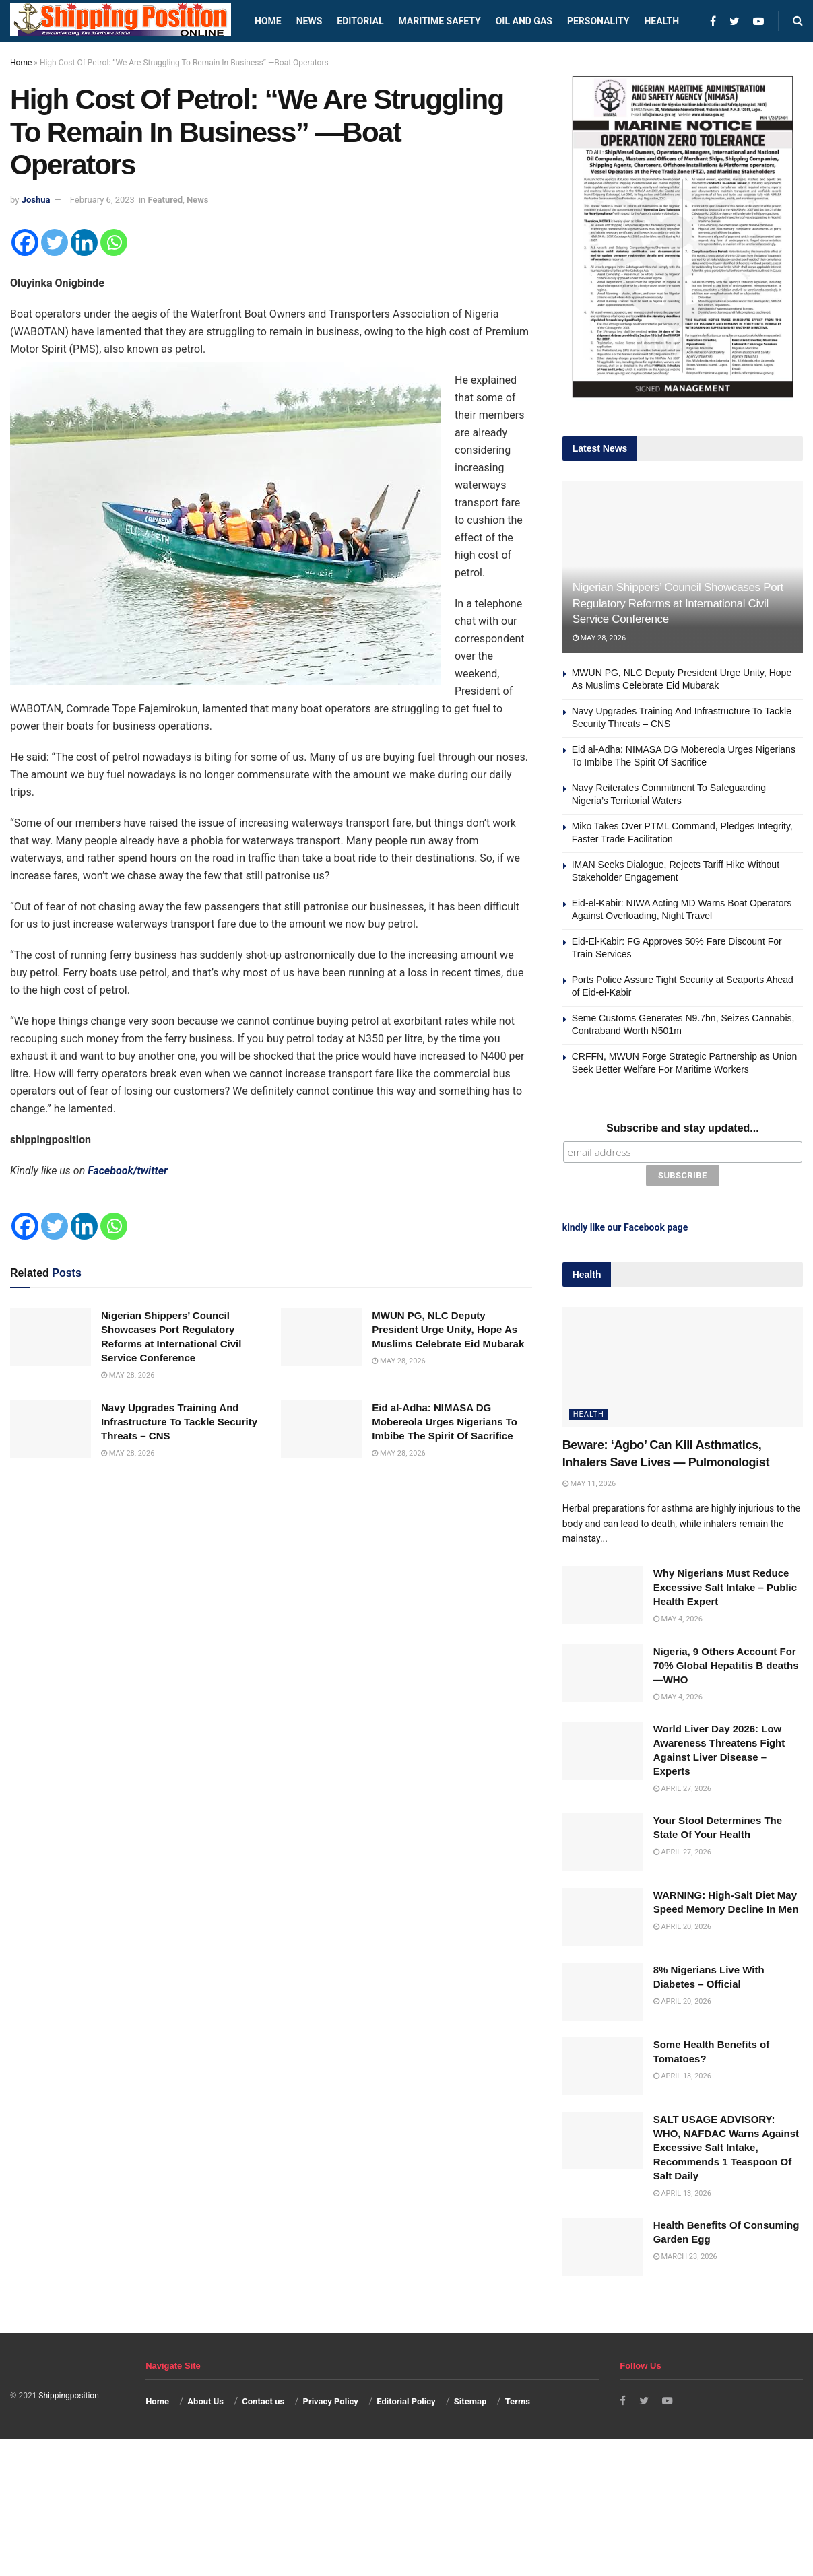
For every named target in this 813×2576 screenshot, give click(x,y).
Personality (598, 20)
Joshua (36, 200)
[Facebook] (24, 242)
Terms (517, 2399)
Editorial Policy (406, 2399)
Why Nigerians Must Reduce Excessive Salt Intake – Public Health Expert (725, 1584)
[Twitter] (54, 242)
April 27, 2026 (682, 1786)
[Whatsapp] (113, 242)
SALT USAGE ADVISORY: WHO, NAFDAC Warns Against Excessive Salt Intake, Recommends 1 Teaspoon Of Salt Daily (726, 2145)
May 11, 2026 (589, 1481)
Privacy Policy (330, 2399)
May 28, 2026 (127, 1375)
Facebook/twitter (128, 1170)
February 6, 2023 (102, 200)
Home (268, 20)
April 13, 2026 (682, 2073)
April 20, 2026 (682, 1924)
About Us (205, 2399)
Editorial (360, 20)
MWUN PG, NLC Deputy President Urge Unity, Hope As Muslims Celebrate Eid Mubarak (448, 1329)
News (309, 20)
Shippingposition (68, 2393)
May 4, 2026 (678, 1616)
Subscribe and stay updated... (682, 1128)
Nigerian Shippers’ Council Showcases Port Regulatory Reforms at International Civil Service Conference (678, 603)
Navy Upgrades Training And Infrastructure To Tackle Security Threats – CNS (179, 1422)
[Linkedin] (84, 242)
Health (661, 20)
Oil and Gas (524, 20)
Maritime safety (439, 20)
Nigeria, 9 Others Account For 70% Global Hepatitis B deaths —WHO (726, 1663)
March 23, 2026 (685, 2253)
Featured (165, 200)
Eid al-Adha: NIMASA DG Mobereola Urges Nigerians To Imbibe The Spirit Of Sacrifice (444, 1422)
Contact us (263, 2399)
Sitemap (470, 2399)
